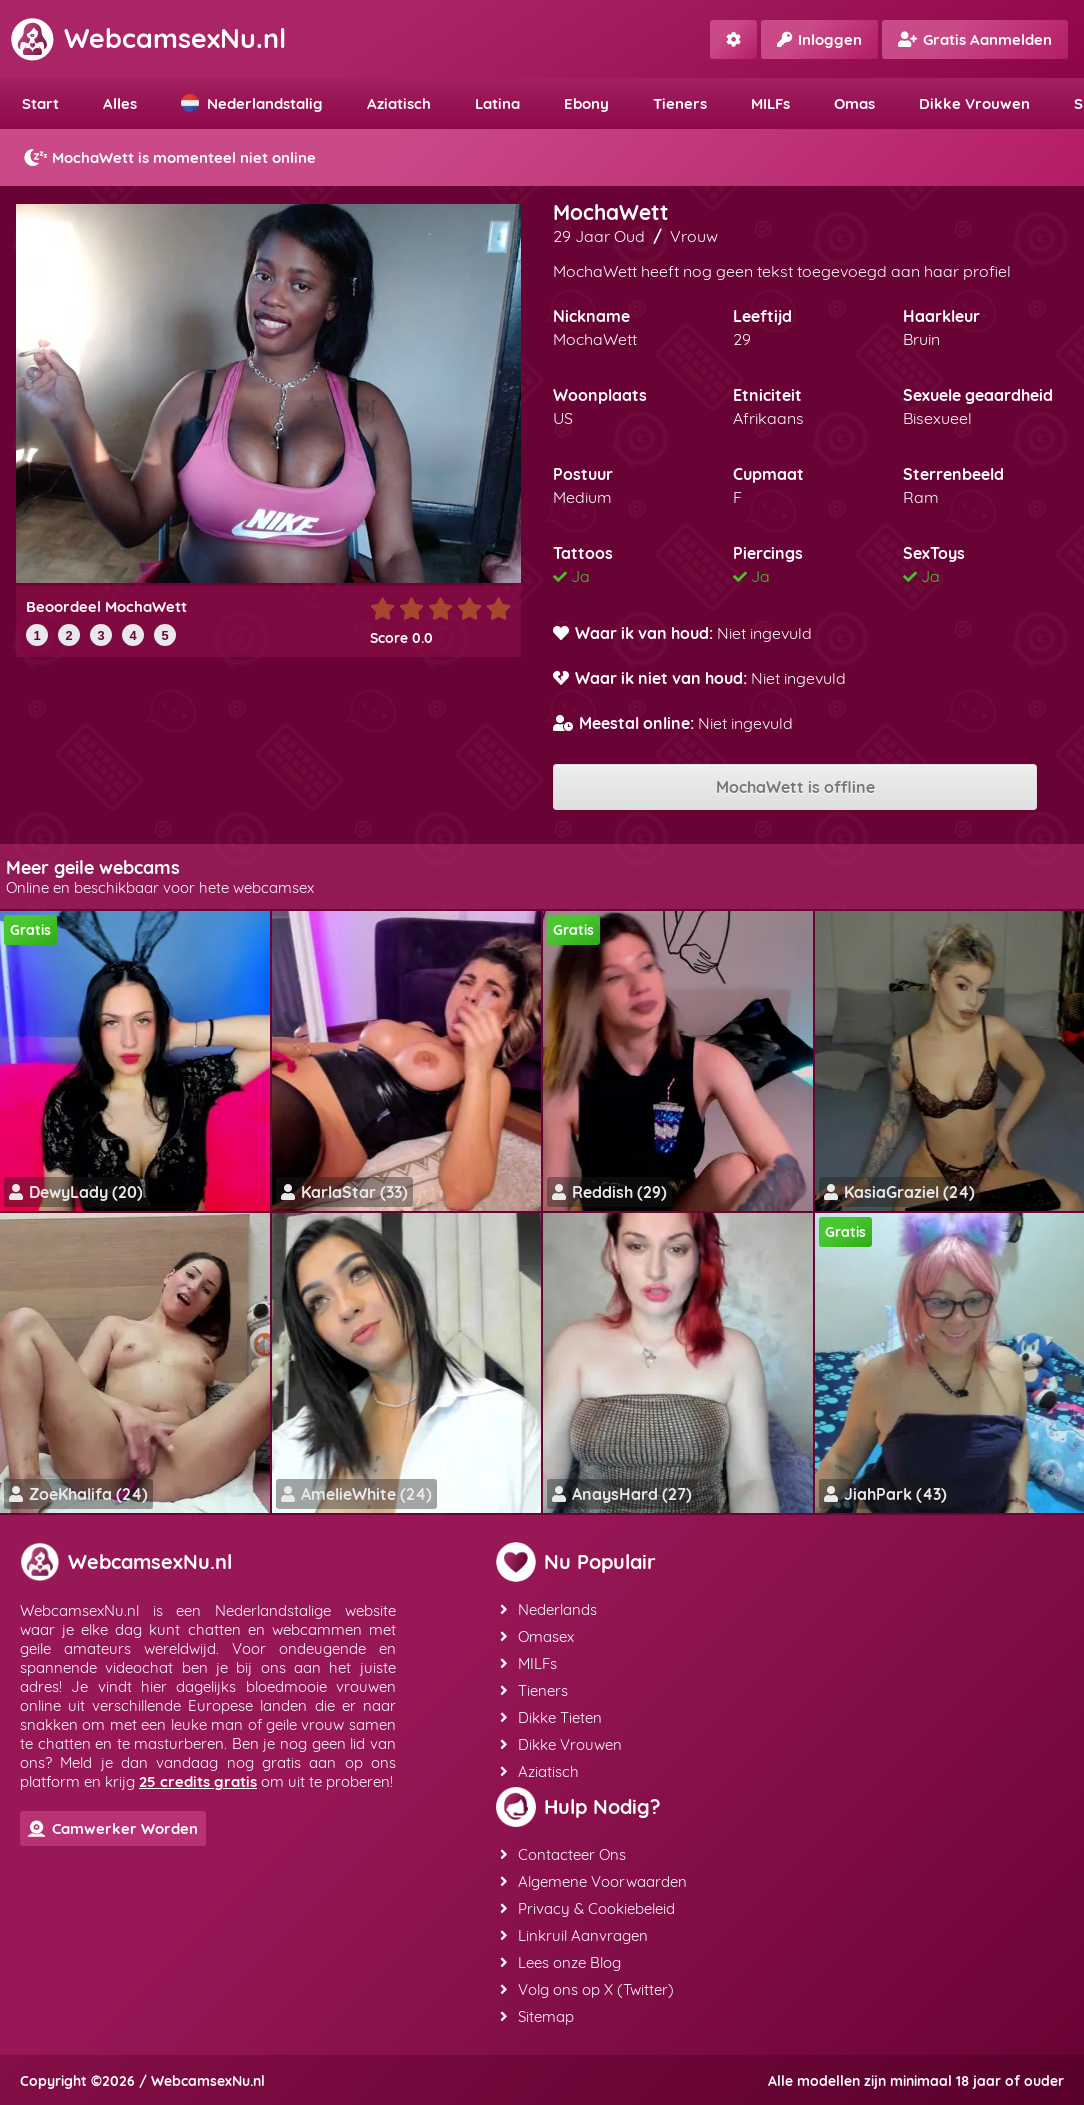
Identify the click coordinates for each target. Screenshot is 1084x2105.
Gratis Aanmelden (975, 39)
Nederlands (548, 1609)
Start (40, 103)
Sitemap (537, 2016)
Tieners (680, 103)
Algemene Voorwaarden (593, 1881)
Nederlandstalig (252, 103)
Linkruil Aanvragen (574, 1935)
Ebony (586, 103)
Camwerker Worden (113, 1828)
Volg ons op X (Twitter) (587, 1989)
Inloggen (819, 39)
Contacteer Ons (563, 1854)
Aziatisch (399, 103)
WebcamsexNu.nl (148, 38)
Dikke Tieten (551, 1717)
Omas (854, 103)
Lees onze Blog (560, 1962)
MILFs (770, 103)
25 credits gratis (198, 1781)
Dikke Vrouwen (974, 103)
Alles (120, 103)
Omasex (537, 1636)
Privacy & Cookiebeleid (587, 1908)
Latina (497, 103)
